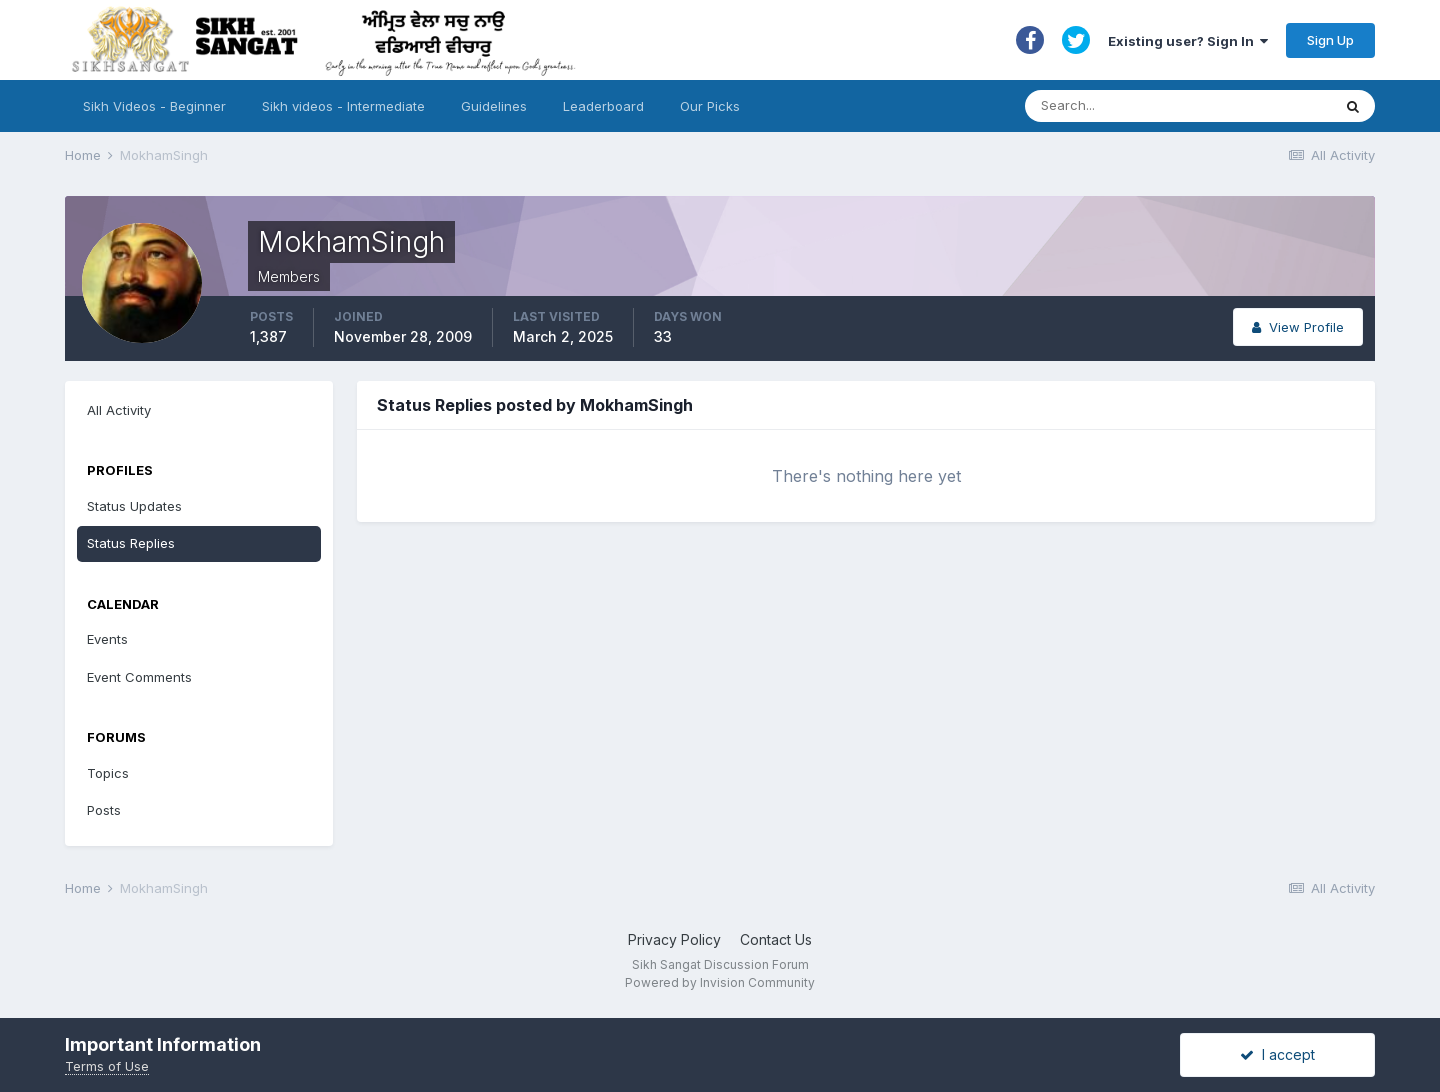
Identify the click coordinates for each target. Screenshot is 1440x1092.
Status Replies (131, 543)
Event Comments (139, 677)
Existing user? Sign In (1188, 41)
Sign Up (1330, 40)
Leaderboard (603, 106)
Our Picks (710, 106)
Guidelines (494, 106)
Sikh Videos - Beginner (154, 106)
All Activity (119, 410)
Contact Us (776, 939)
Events (107, 639)
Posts (104, 810)
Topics (108, 773)
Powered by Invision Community (720, 982)
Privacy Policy (674, 939)
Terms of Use (107, 1066)
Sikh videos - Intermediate (343, 106)
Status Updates (134, 506)
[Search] (1158, 106)
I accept (1277, 1054)
